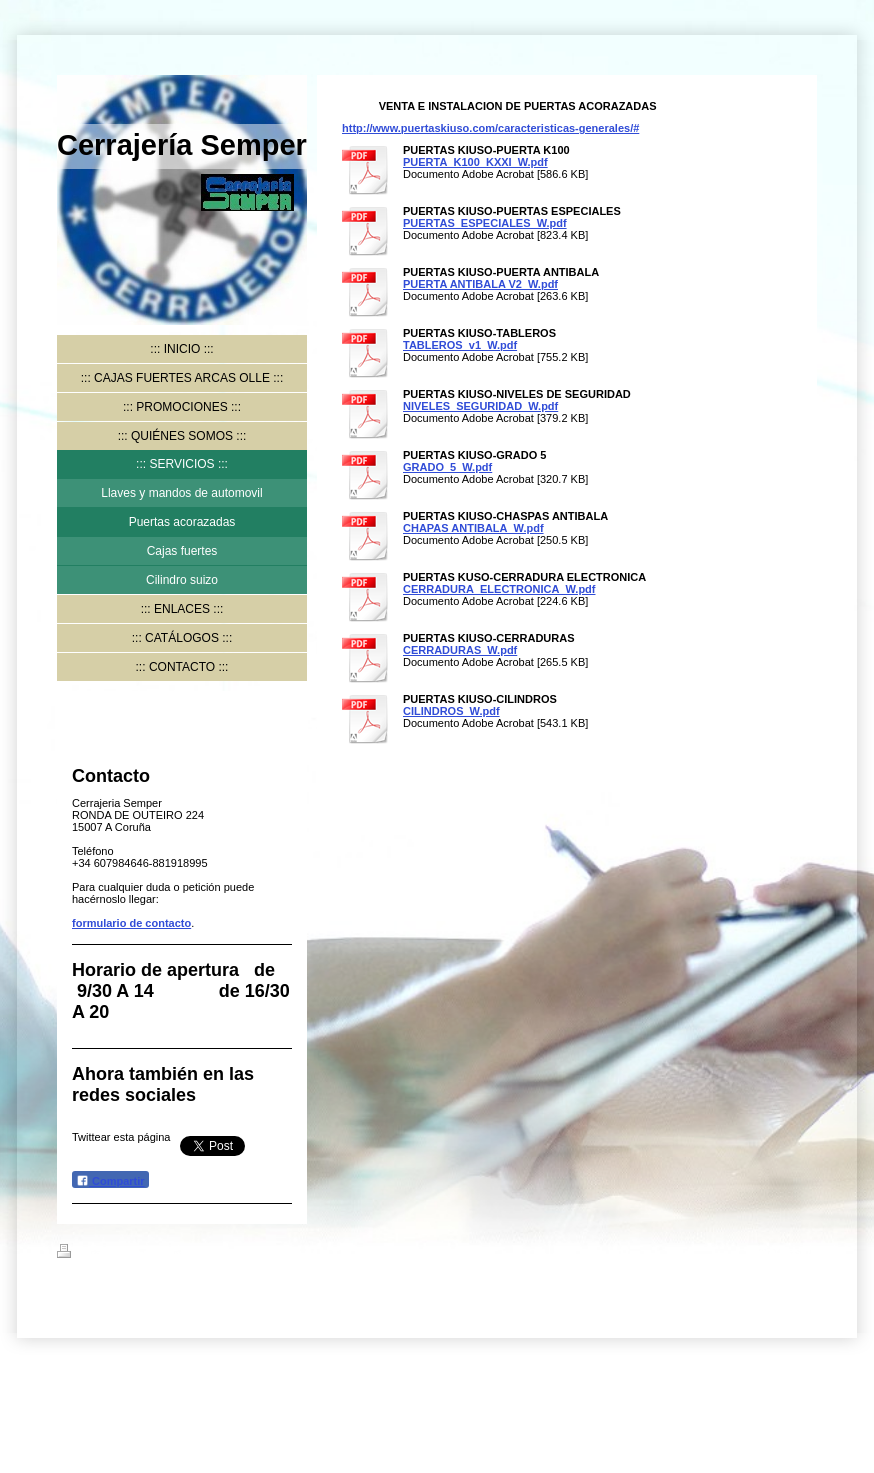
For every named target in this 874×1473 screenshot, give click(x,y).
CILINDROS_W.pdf (451, 711)
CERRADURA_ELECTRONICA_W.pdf (499, 589)
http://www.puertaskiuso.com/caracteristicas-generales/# (490, 128)
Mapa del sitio (236, 1254)
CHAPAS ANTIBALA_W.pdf (473, 528)
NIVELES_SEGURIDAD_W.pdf (480, 406)
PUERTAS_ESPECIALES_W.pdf (485, 223)
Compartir (110, 1180)
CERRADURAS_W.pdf (460, 650)
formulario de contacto (131, 923)
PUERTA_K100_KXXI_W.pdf (475, 162)
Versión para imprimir (125, 1254)
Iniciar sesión (782, 1251)
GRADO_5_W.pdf (447, 467)
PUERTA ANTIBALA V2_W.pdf (480, 284)
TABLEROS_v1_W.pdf (460, 345)
